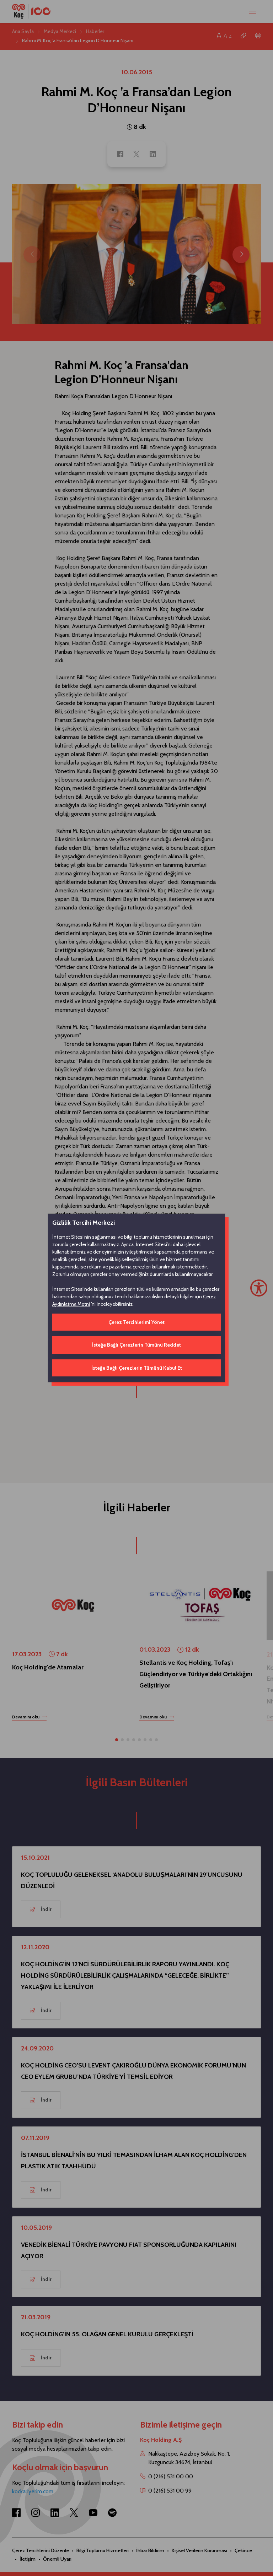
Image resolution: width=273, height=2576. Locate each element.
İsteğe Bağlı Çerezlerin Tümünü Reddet (136, 1345)
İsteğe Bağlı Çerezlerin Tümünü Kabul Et (136, 1368)
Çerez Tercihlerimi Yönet (136, 1322)
